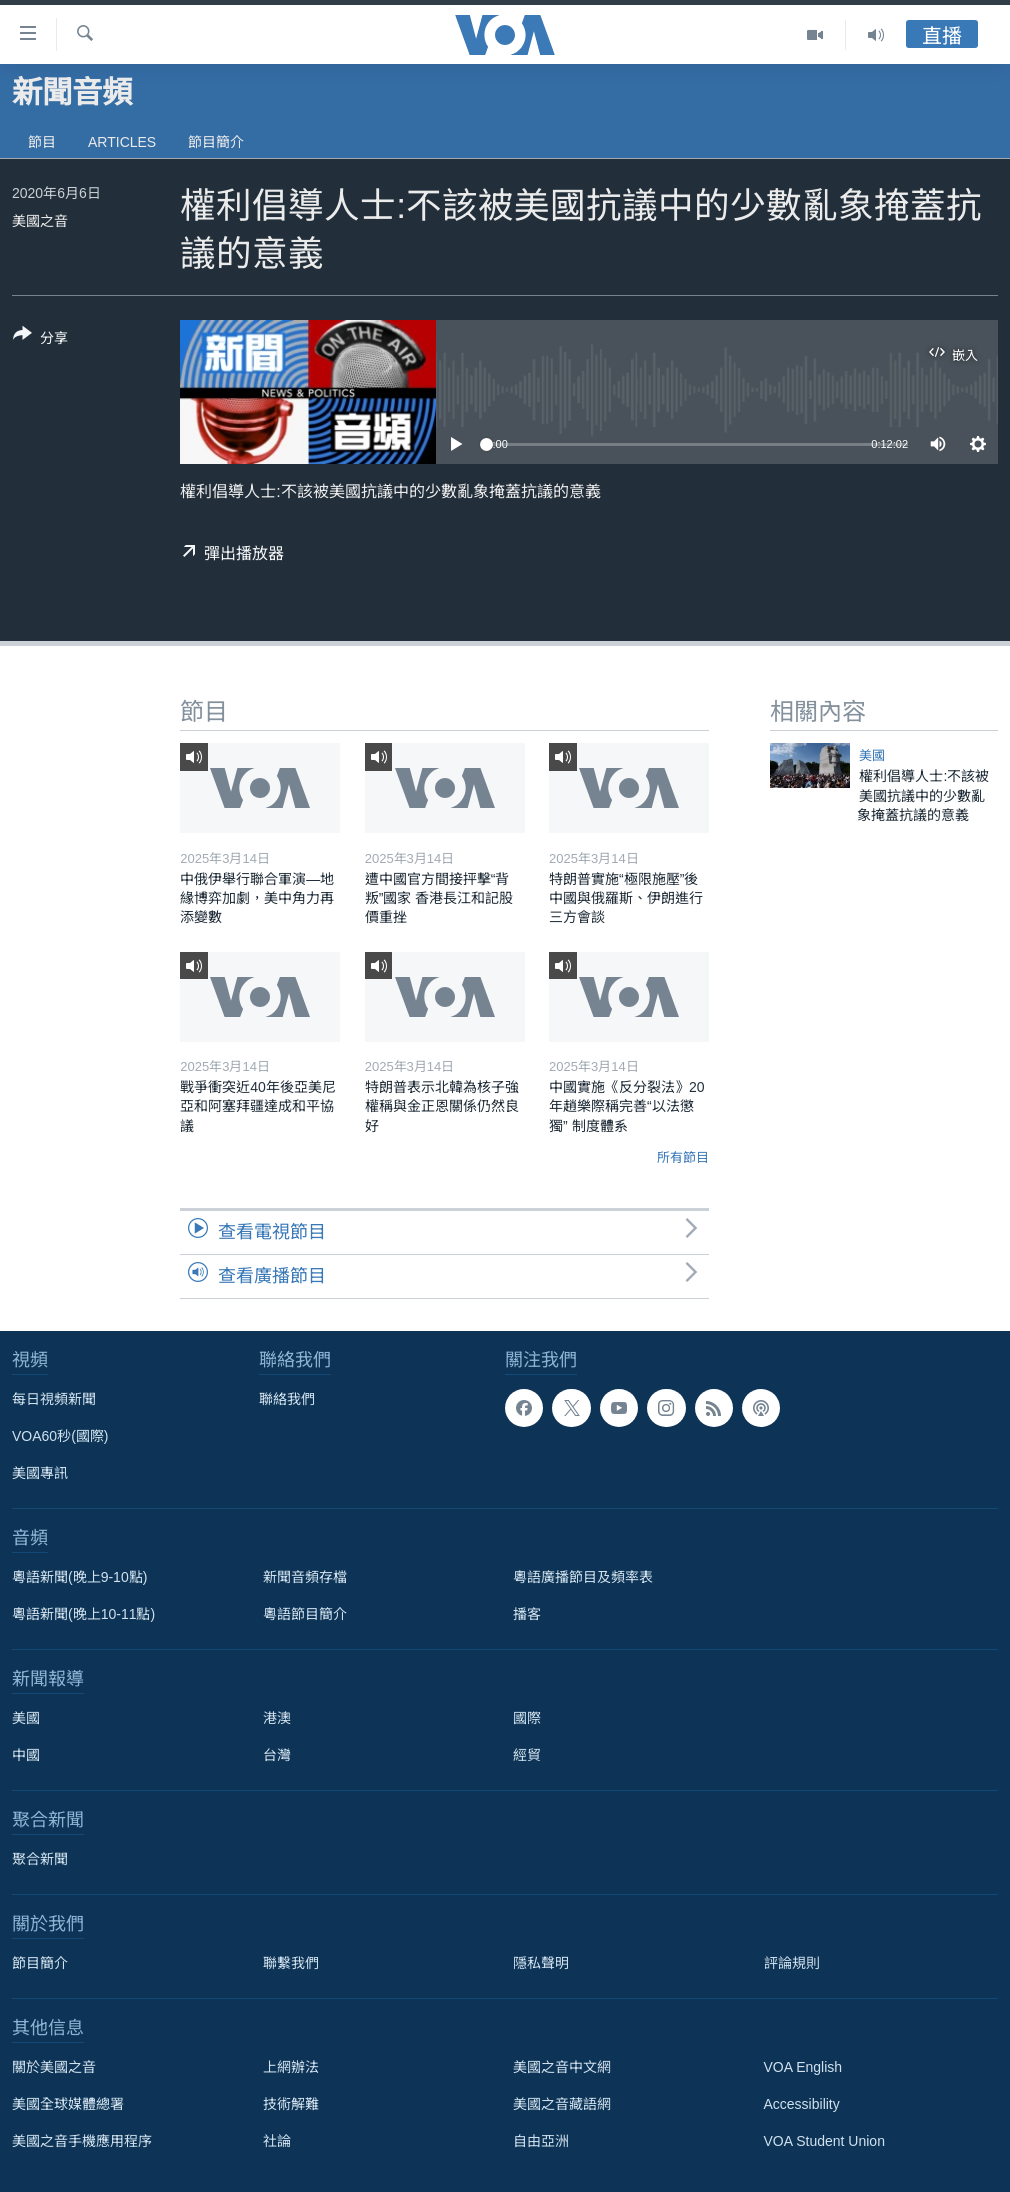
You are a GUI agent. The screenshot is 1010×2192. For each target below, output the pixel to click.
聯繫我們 (291, 1963)
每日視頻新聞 (54, 1399)
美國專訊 (40, 1473)
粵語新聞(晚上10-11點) (83, 1614)
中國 (26, 1755)
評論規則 (792, 1963)
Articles (122, 142)
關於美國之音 (54, 2067)
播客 (527, 1614)
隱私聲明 (541, 1963)
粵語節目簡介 (305, 1614)
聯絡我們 (287, 1399)
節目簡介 (216, 142)
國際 (527, 1718)
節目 (42, 142)
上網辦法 (291, 2067)
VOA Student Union (824, 2141)
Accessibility (802, 2104)
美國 (872, 755)
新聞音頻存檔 (305, 1577)
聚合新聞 (40, 1859)
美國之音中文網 (562, 2067)
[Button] (40, 340)
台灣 (277, 1755)
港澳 (277, 1718)
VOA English (803, 2067)
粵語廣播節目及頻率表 (583, 1577)
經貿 (527, 1755)
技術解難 (291, 2104)
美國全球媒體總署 (68, 2104)
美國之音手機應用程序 (82, 2141)
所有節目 (683, 1157)
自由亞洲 (541, 2141)
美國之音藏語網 (562, 2104)
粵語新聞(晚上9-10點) (79, 1577)
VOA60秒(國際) (60, 1436)
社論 (277, 2141)
